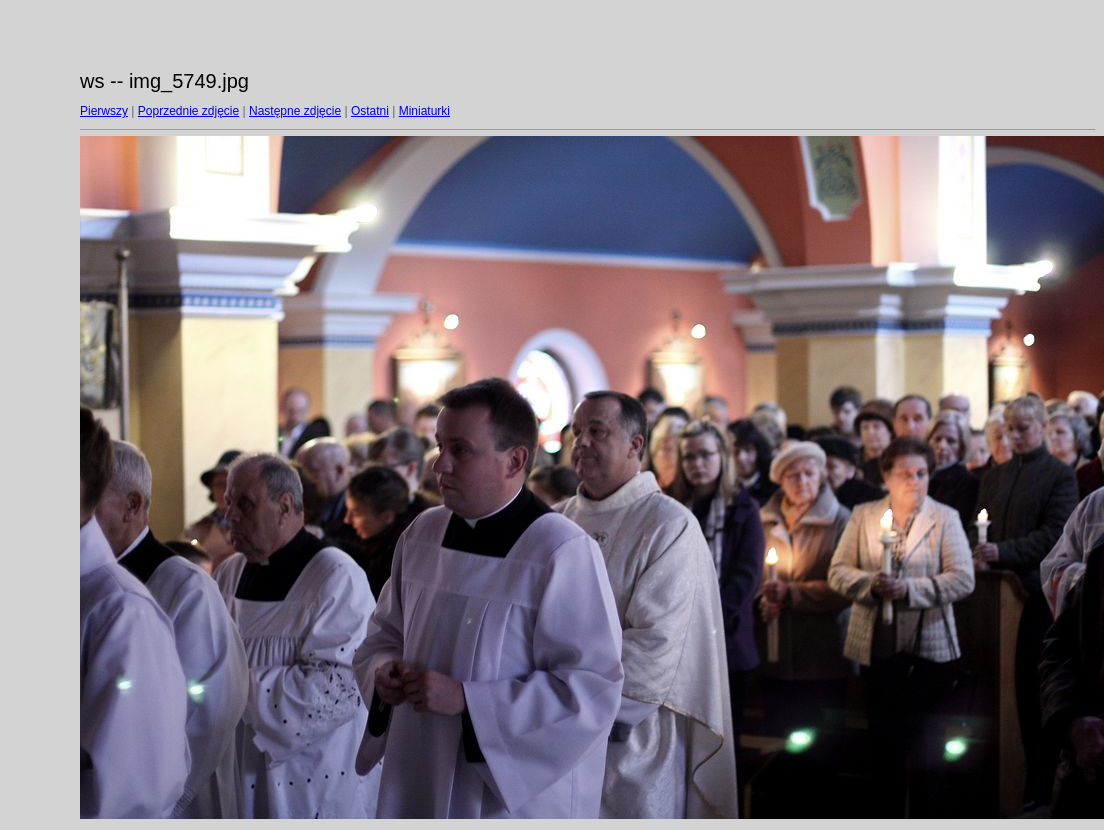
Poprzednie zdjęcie (188, 111)
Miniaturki (424, 111)
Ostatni (370, 111)
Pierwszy (104, 111)
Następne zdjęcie (295, 111)
